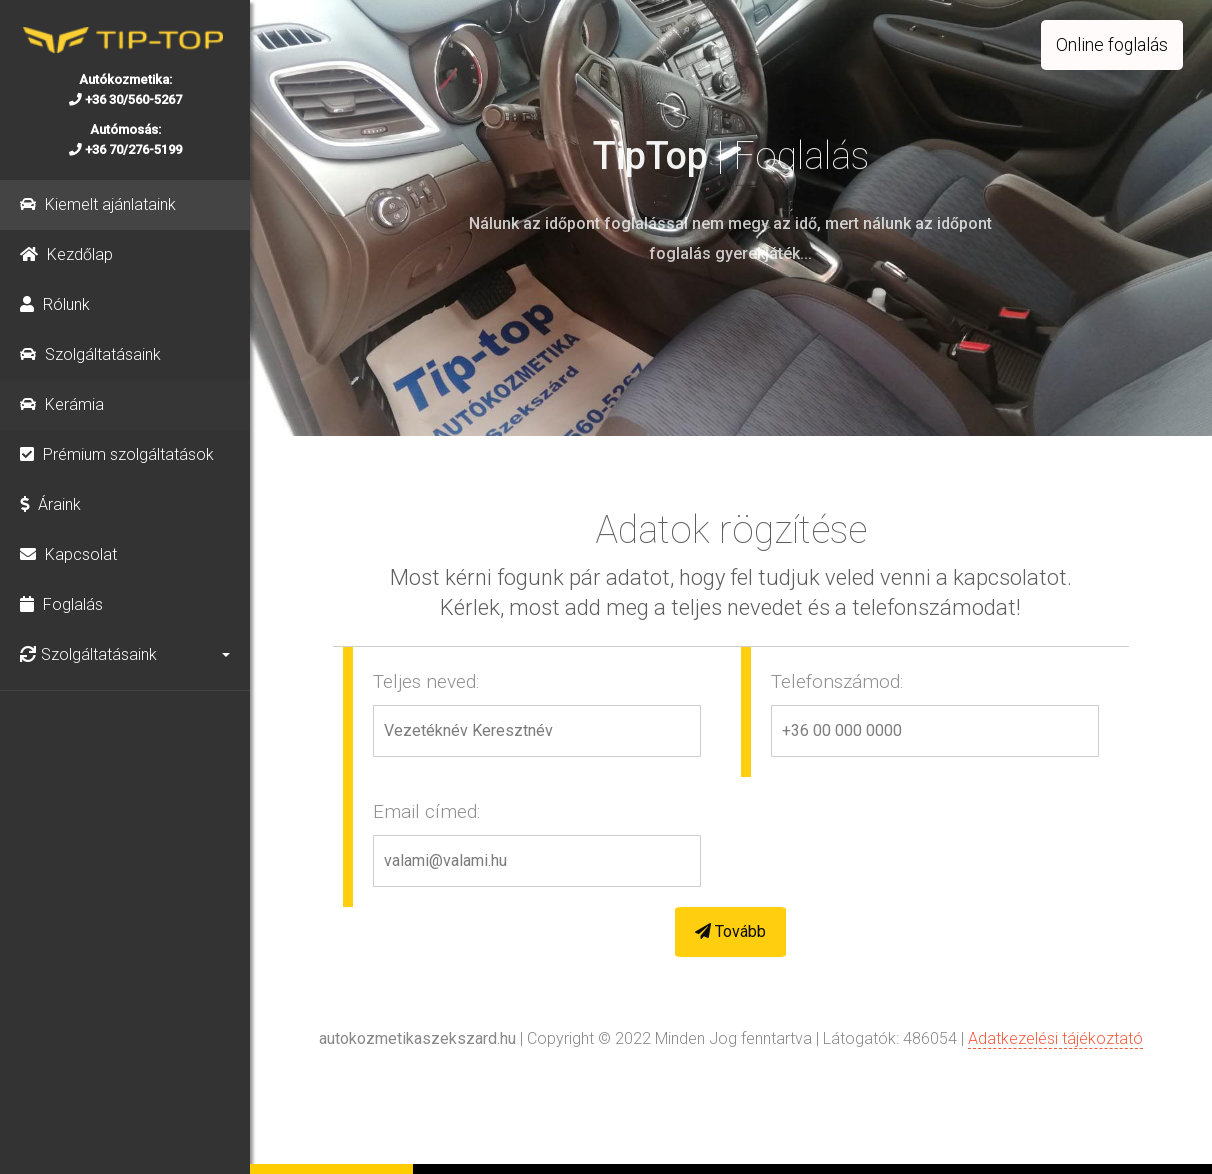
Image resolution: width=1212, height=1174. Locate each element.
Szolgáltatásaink (90, 354)
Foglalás (61, 604)
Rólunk (55, 304)
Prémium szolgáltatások (117, 454)
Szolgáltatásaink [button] (88, 654)
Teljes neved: (426, 680)
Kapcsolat (68, 554)
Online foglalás (1112, 45)
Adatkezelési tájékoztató (1055, 1038)
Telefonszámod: (837, 680)
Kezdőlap (66, 254)
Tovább (730, 930)
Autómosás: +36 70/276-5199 (125, 139)
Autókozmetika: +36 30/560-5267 (125, 89)
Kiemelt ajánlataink (98, 204)
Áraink (50, 504)
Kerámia (62, 404)
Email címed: (426, 810)
